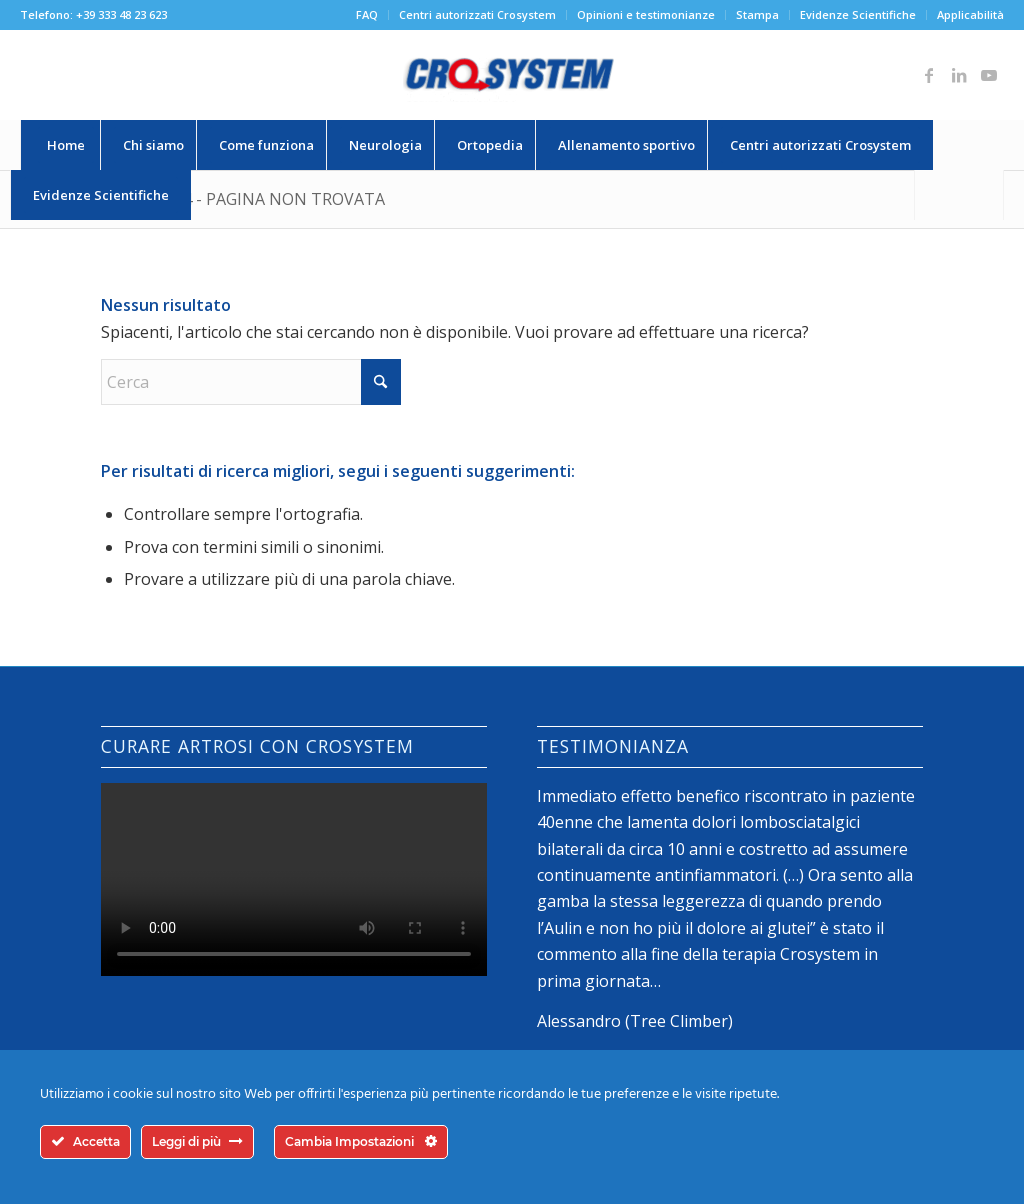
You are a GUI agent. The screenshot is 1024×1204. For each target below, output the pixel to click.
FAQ (367, 14)
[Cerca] (959, 195)
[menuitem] (367, 15)
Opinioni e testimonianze (646, 14)
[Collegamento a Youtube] (989, 75)
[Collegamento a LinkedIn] (959, 75)
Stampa (757, 14)
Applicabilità (970, 14)
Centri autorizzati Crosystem (477, 14)
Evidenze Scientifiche (858, 14)
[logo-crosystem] (512, 75)
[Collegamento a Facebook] (929, 75)
